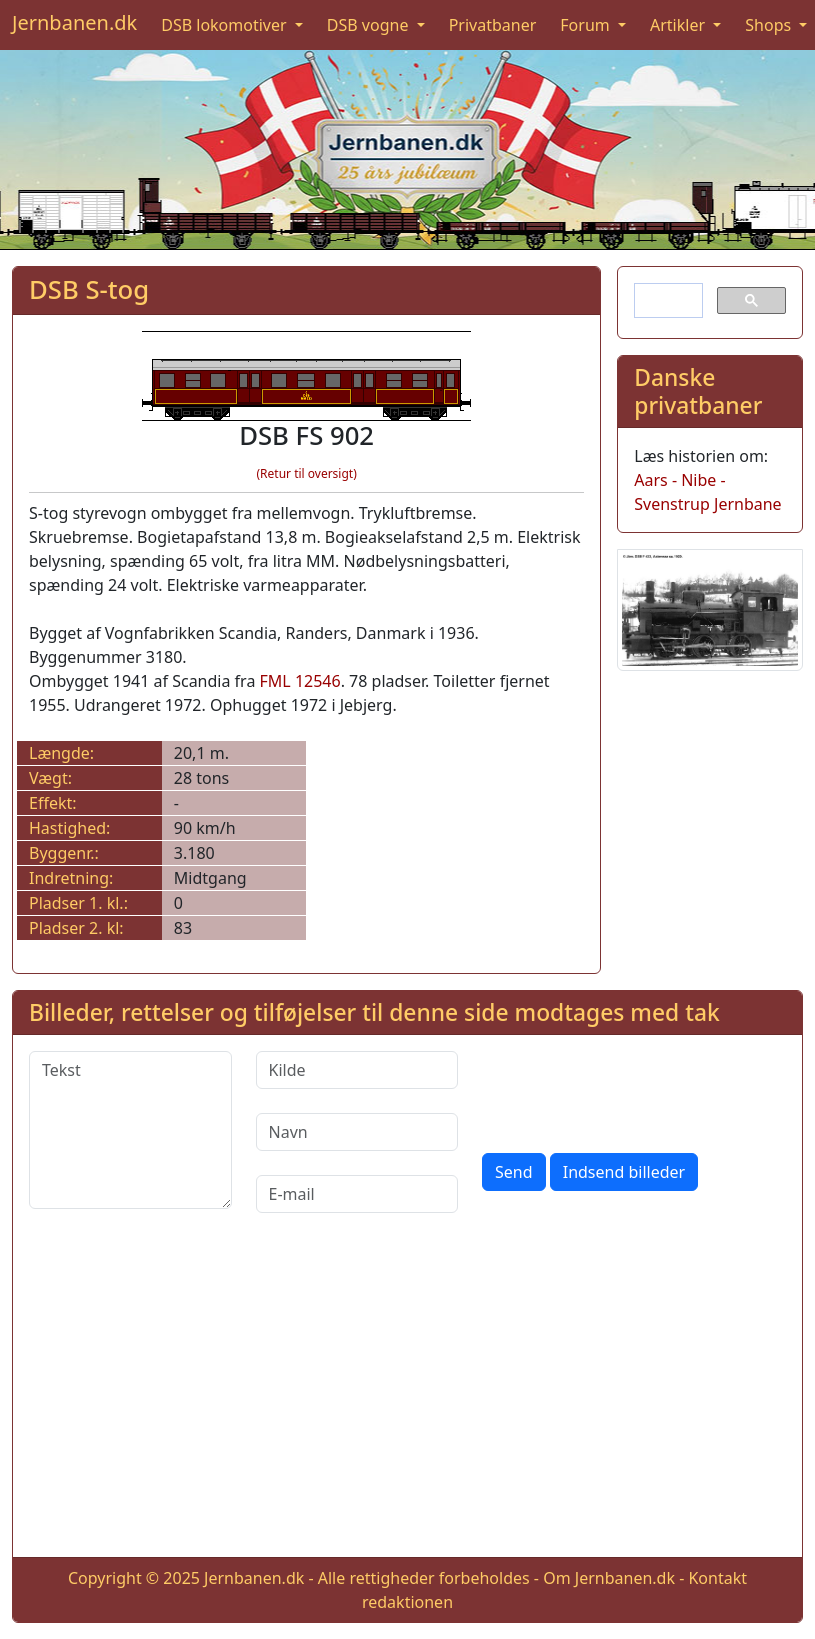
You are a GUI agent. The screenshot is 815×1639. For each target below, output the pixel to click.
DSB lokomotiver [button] (226, 25)
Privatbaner (493, 25)
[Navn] (357, 1132)
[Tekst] (130, 1130)
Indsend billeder (624, 1172)
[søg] (666, 301)
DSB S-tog (89, 289)
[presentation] (634, 1090)
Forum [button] (587, 25)
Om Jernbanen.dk (609, 1578)
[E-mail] (357, 1194)
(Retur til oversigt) (306, 473)
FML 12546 (300, 681)
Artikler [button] (679, 25)
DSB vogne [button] (370, 25)
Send (514, 1172)
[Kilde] (357, 1070)
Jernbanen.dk (74, 22)
